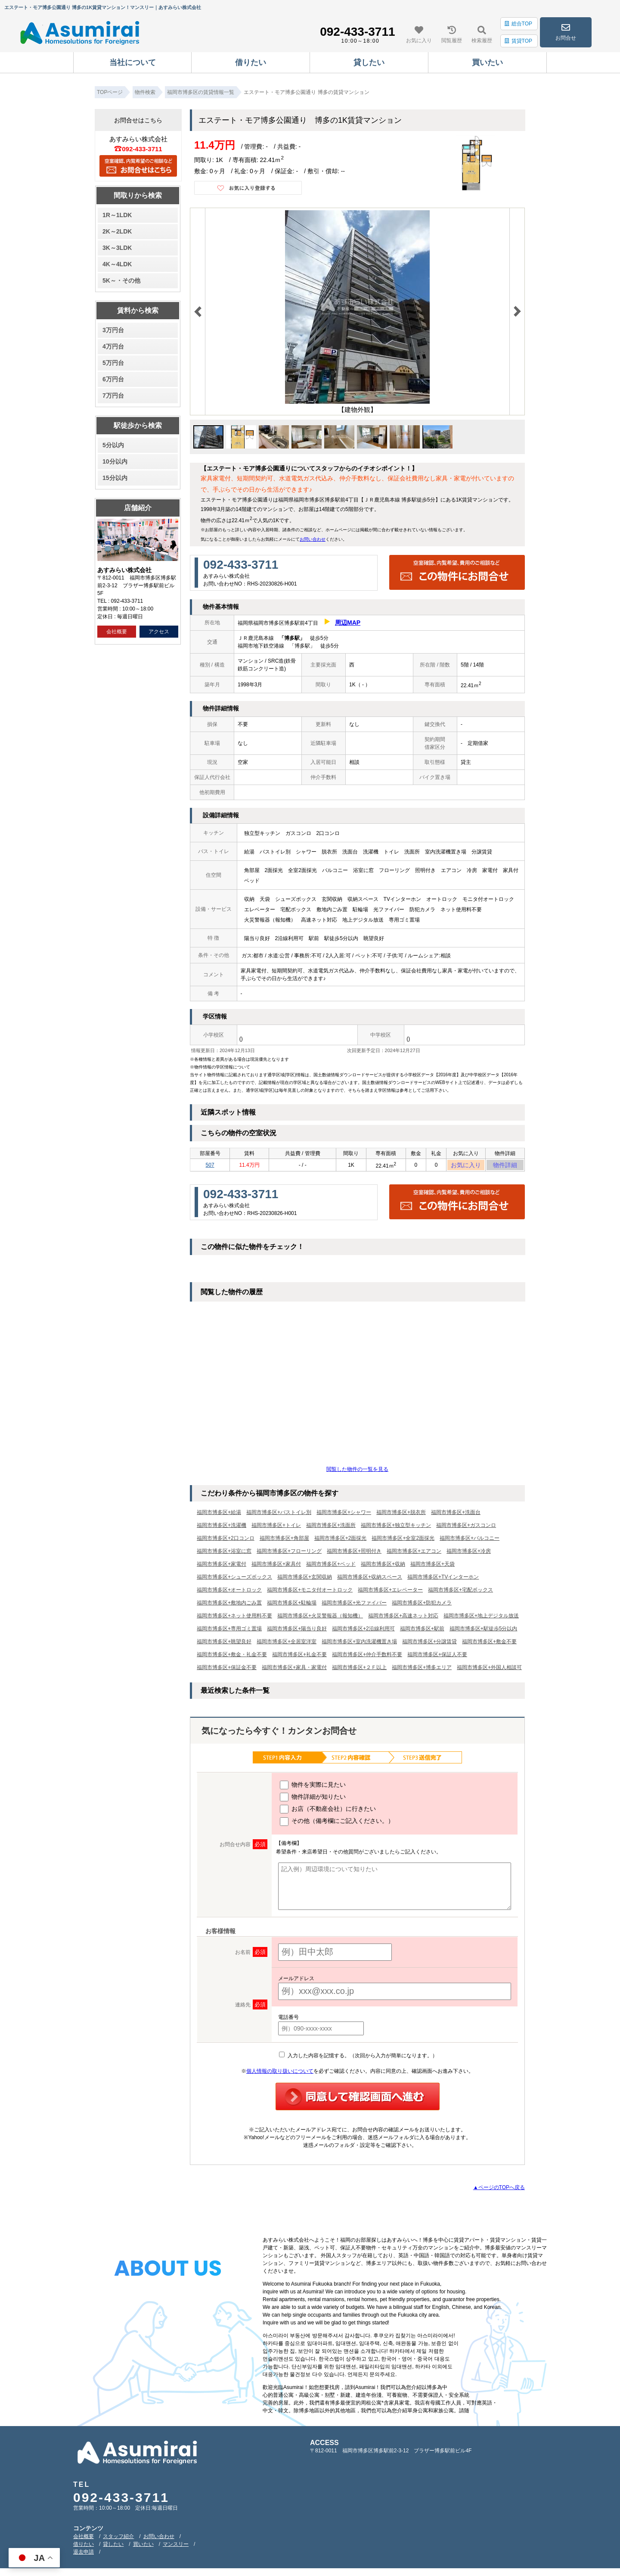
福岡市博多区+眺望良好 (224, 1644)
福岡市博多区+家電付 (221, 1567)
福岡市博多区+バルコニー (469, 1541)
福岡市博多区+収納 (383, 1567)
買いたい (143, 2547)
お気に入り (466, 1166)
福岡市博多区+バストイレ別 (278, 1515)
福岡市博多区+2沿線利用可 (363, 1631)
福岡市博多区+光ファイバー (354, 1605)
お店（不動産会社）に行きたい (328, 1811)
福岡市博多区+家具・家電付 (294, 1670)
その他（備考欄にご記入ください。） (337, 1824)
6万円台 (113, 379)
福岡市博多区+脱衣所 (401, 1515)
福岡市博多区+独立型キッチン (396, 1528)
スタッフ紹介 (118, 2539)
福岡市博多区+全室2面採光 (403, 1541)
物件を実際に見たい (313, 1787)
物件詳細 (505, 1166)
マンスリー (176, 2547)
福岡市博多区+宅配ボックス (460, 1592)
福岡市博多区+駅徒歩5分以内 (484, 1631)
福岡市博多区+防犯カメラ (422, 1605)
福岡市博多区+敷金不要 (489, 1644)
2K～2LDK (117, 231)
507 (210, 1166)
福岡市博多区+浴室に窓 (224, 1554)
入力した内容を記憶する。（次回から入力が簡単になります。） (358, 2058)
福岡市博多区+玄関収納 (304, 1579)
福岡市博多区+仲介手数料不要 (367, 1657)
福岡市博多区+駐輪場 (291, 1605)
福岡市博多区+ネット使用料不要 (234, 1618)
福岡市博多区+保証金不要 (227, 1670)
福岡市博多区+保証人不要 (437, 1657)
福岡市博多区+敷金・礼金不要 (232, 1657)
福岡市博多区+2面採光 (340, 1541)
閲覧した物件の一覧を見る (357, 1472)
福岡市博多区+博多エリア (422, 1670)
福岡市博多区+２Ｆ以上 (359, 1670)
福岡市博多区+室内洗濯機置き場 (359, 1644)
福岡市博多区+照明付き (354, 1554)
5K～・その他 (121, 280)
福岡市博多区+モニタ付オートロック (310, 1592)
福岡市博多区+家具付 (276, 1567)
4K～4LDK (117, 264)
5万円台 (113, 362)
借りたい (83, 2547)
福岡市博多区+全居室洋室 (286, 1644)
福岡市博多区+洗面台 (455, 1515)
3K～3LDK (117, 247)
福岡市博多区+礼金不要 (299, 1657)
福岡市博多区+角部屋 (284, 1541)
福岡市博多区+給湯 (219, 1515)
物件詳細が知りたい (313, 1799)
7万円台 (113, 395)
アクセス (159, 632)
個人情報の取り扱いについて (279, 2074)
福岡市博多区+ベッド (331, 1567)
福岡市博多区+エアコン (414, 1554)
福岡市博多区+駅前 (422, 1631)
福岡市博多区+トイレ (276, 1528)
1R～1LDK (117, 215)
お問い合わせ (313, 539)
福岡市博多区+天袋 (432, 1567)
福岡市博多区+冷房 (468, 1554)
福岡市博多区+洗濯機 (221, 1528)
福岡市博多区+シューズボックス (234, 1579)
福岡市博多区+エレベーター (390, 1592)
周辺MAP (347, 622)
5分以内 (113, 445)
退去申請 (83, 2554)
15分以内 (114, 477)
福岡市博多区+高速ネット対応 (403, 1618)
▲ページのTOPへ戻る (499, 2190)
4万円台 (113, 346)
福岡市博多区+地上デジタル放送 (481, 1618)
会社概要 (116, 632)
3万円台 (113, 330)
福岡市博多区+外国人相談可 (489, 1670)
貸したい (113, 2547)
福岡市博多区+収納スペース (369, 1579)
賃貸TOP (518, 41)
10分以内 (114, 461)
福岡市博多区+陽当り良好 (297, 1631)
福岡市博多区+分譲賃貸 (429, 1644)
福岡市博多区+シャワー (343, 1515)
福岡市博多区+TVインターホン (443, 1579)
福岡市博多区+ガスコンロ (466, 1528)
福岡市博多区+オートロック (229, 1592)
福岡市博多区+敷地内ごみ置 (229, 1605)
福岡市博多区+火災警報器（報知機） (320, 1618)
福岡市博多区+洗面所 (331, 1528)
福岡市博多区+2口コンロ (225, 1541)
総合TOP (518, 24)
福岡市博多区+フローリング (289, 1554)
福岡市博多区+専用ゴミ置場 (229, 1631)
